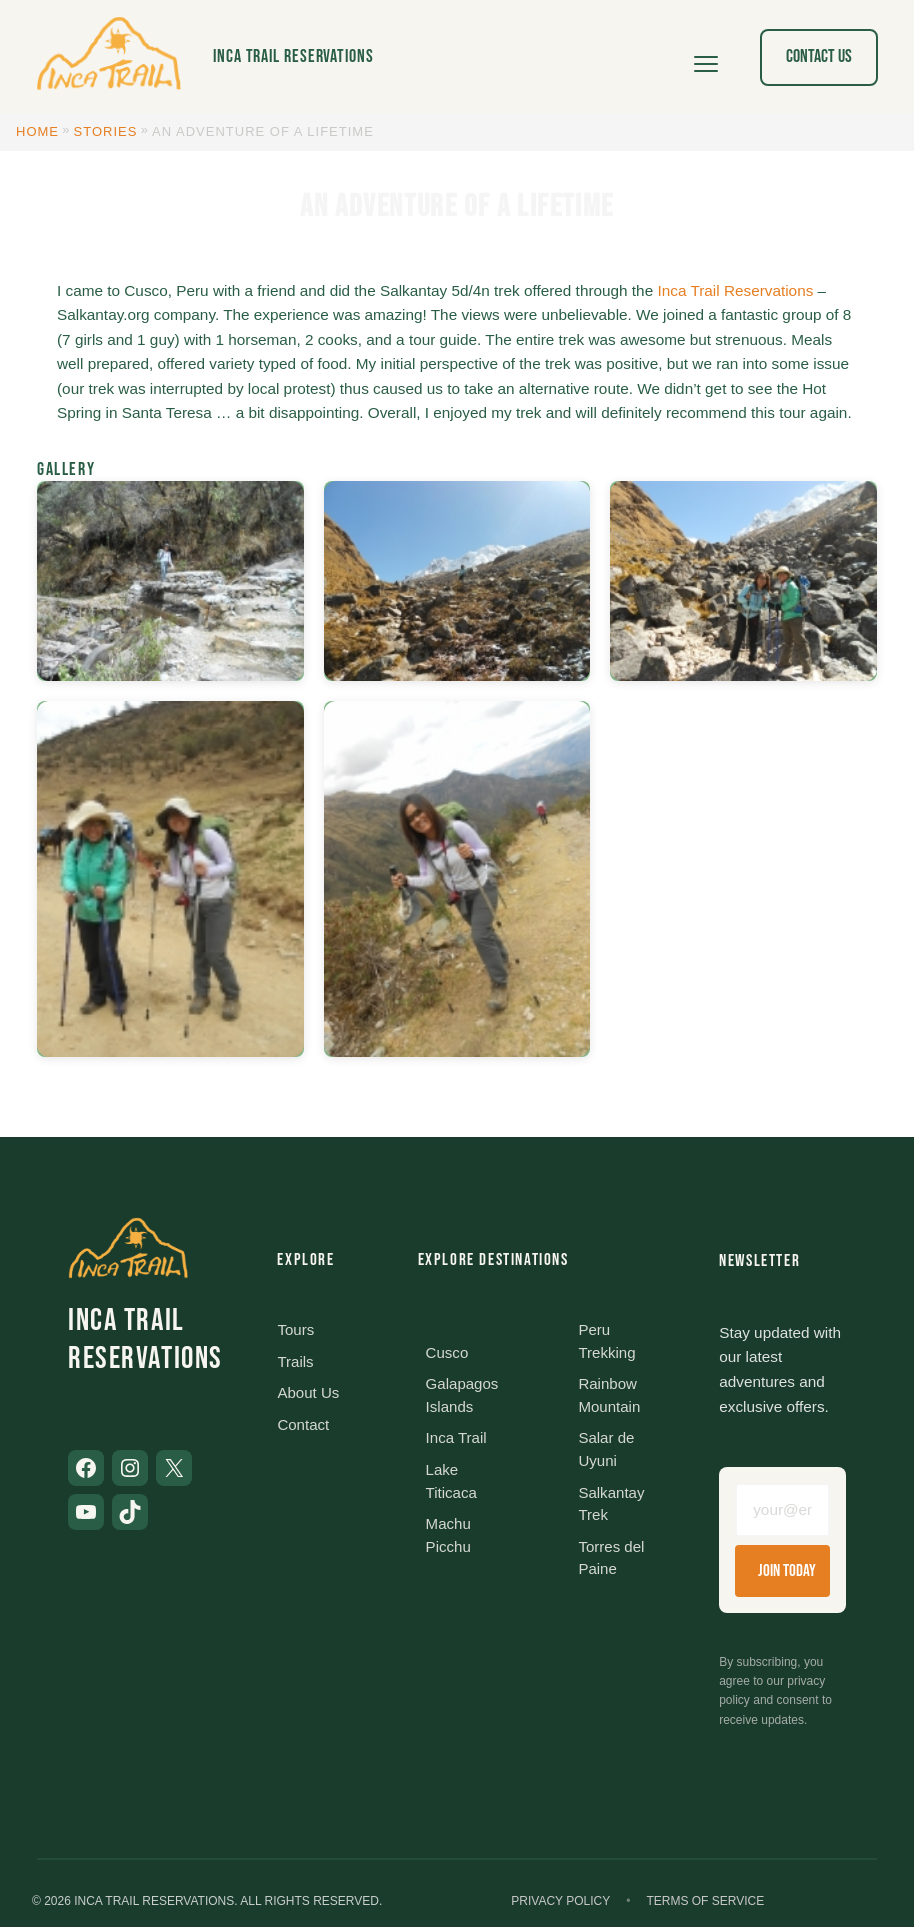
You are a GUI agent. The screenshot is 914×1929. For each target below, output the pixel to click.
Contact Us (819, 56)
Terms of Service (705, 1903)
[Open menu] (706, 57)
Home (37, 131)
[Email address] (782, 1511)
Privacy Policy (560, 1903)
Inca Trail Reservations (293, 56)
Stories (106, 131)
